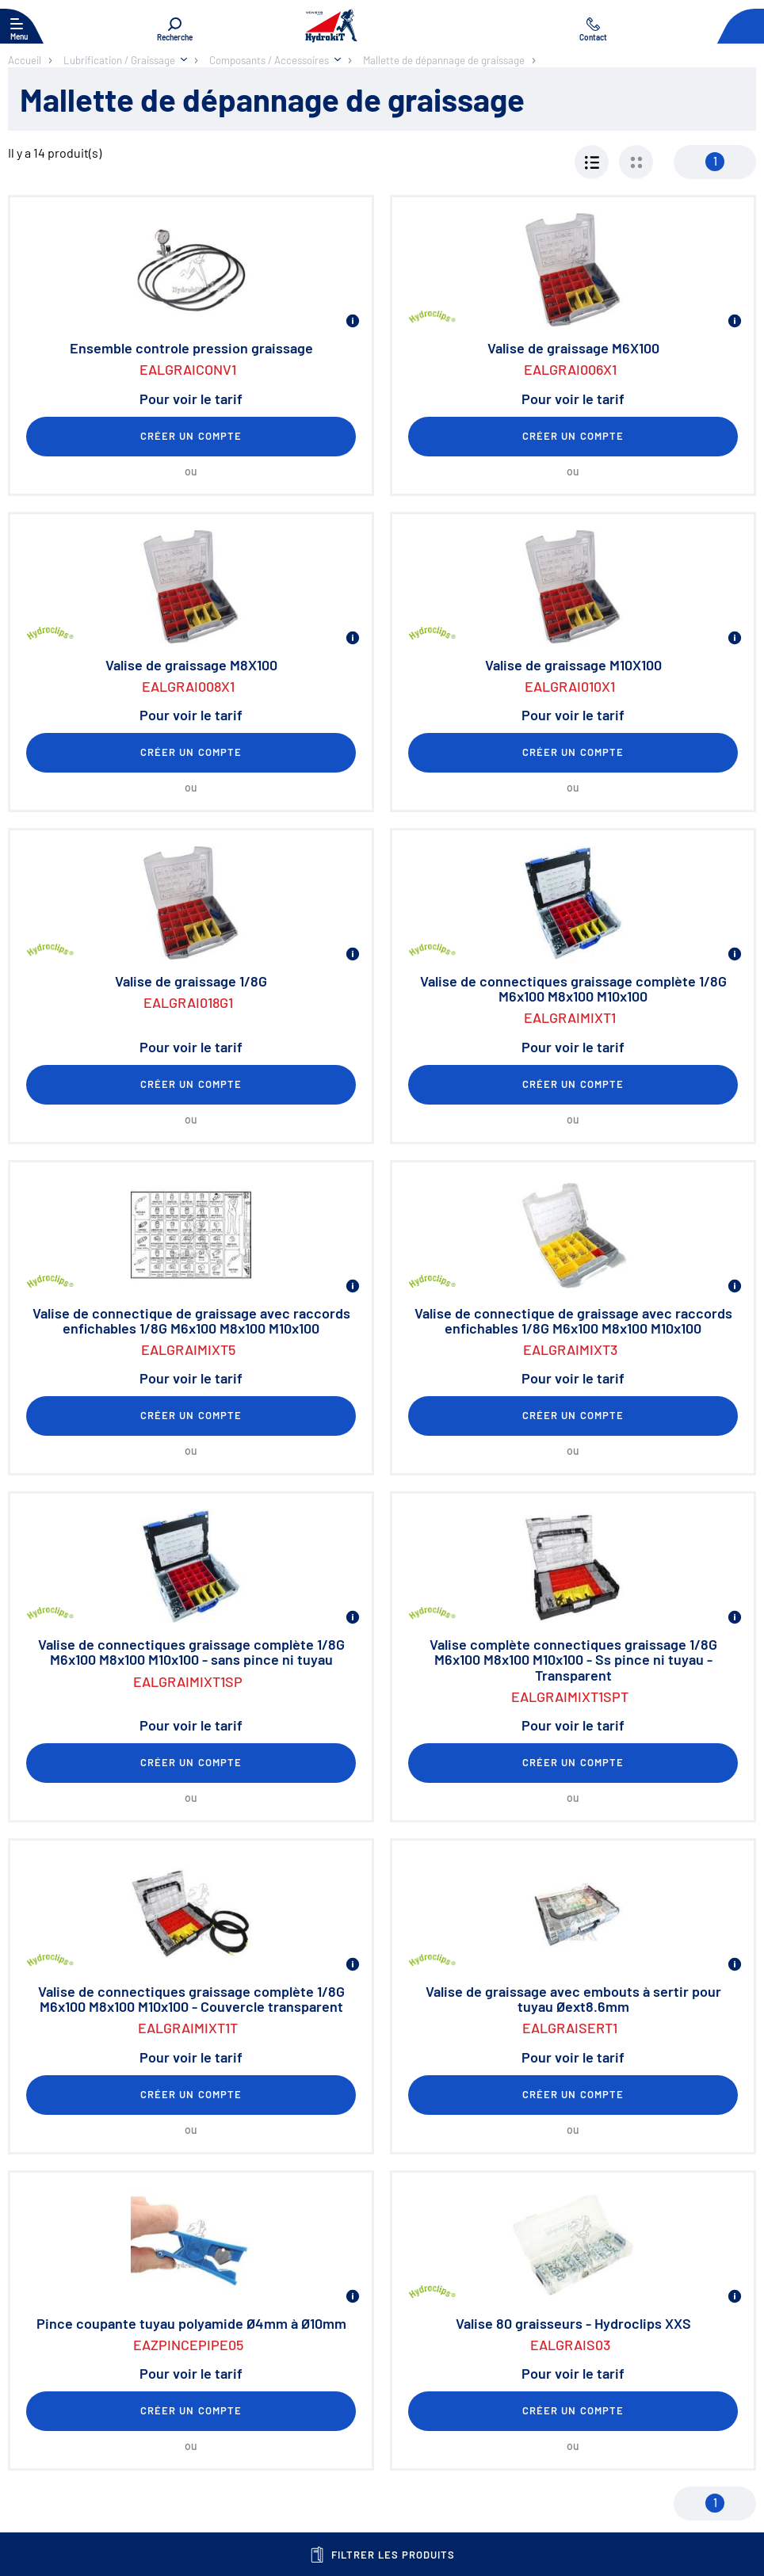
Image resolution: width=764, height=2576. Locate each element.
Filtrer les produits (382, 2555)
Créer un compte (191, 435)
